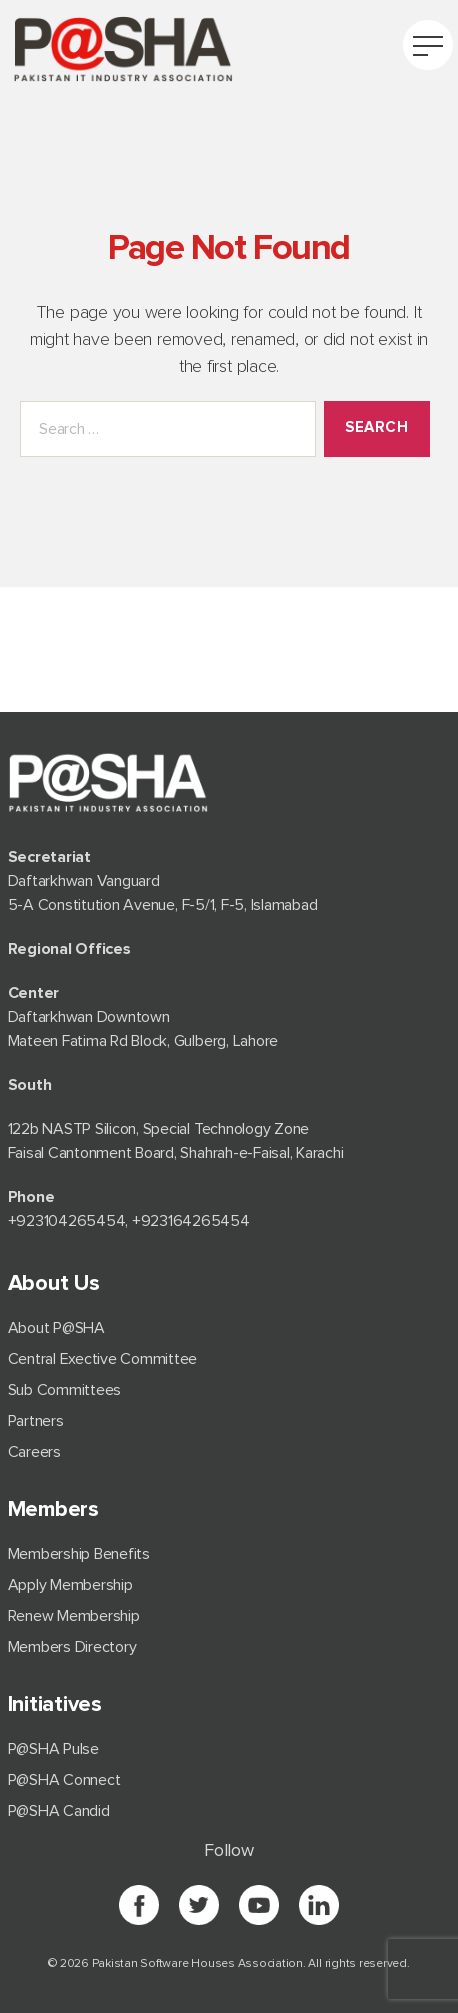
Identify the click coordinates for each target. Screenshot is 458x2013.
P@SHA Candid (59, 1811)
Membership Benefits (79, 1554)
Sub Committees (65, 1390)
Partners (36, 1421)
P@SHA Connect (64, 1780)
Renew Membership (74, 1616)
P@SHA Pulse (53, 1749)
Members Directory (72, 1647)
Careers (34, 1452)
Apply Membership (70, 1585)
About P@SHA (56, 1328)
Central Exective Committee (103, 1359)
